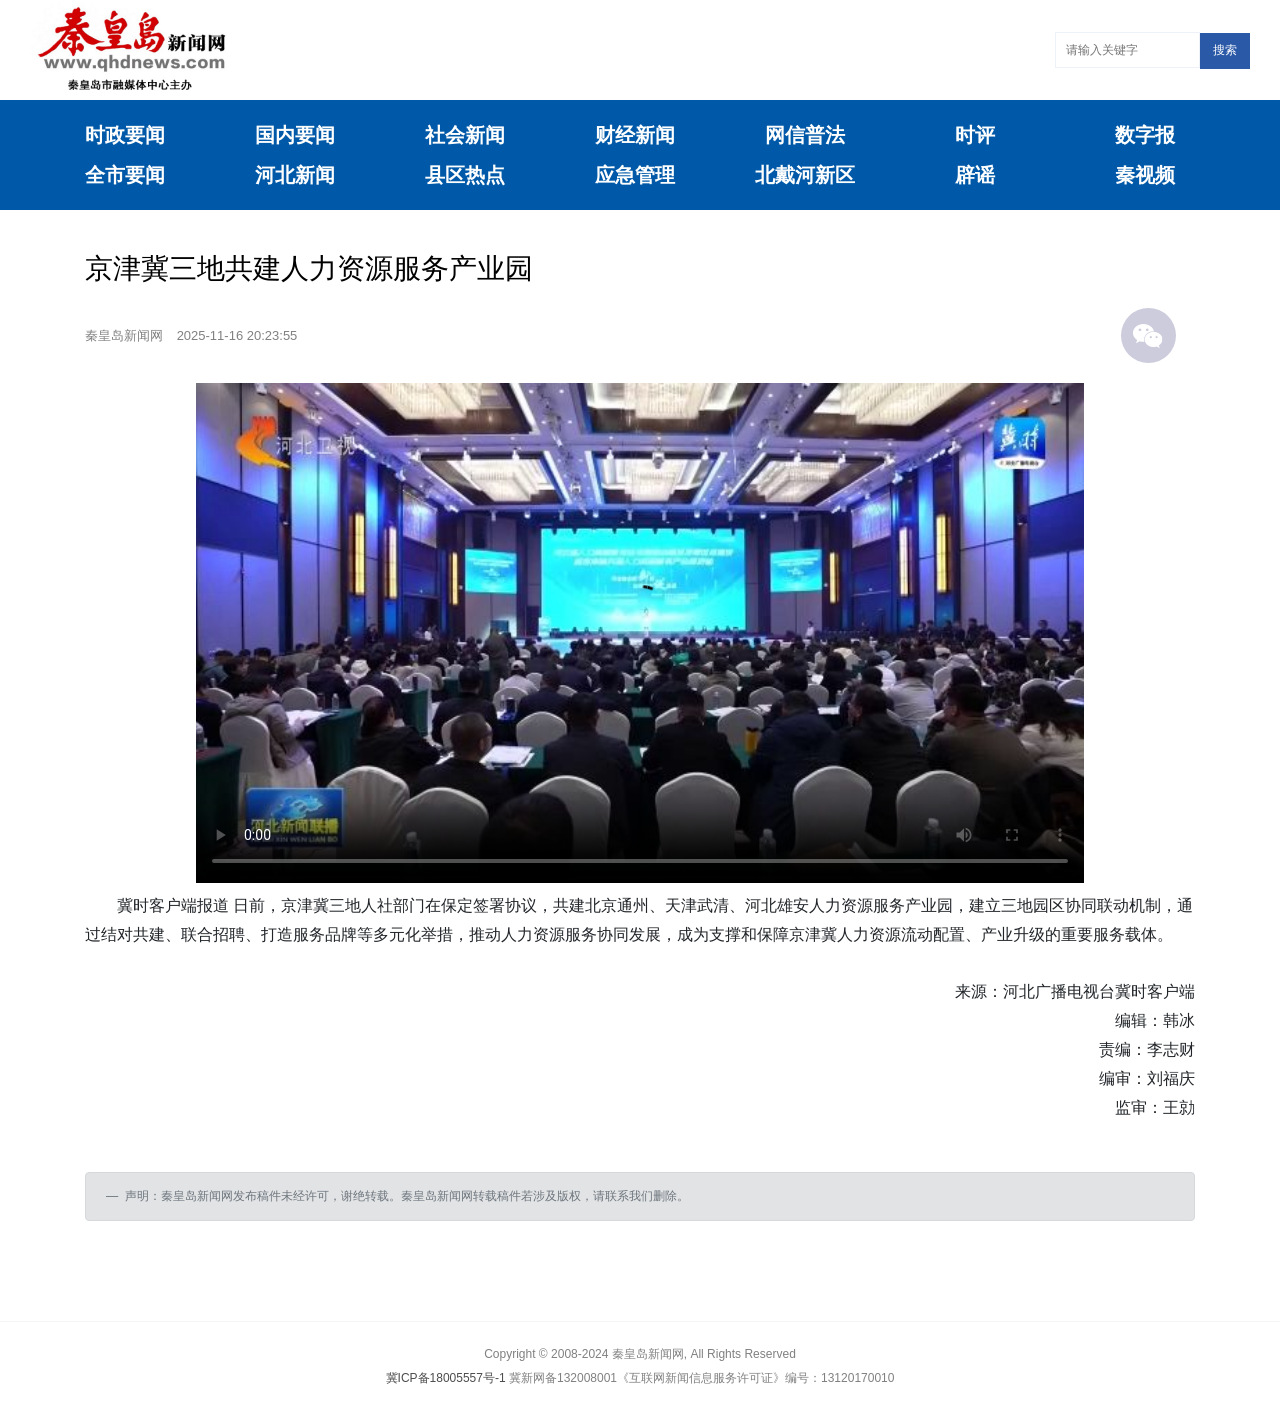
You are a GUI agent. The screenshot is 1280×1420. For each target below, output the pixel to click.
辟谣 (975, 175)
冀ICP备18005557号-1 (446, 1378)
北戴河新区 (805, 175)
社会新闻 (465, 135)
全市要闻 (125, 175)
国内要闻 (295, 135)
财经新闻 (635, 135)
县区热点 (465, 175)
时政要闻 (125, 135)
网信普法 (805, 135)
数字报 (1145, 135)
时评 (975, 135)
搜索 (1225, 50)
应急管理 (635, 175)
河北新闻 (295, 175)
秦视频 (1145, 175)
